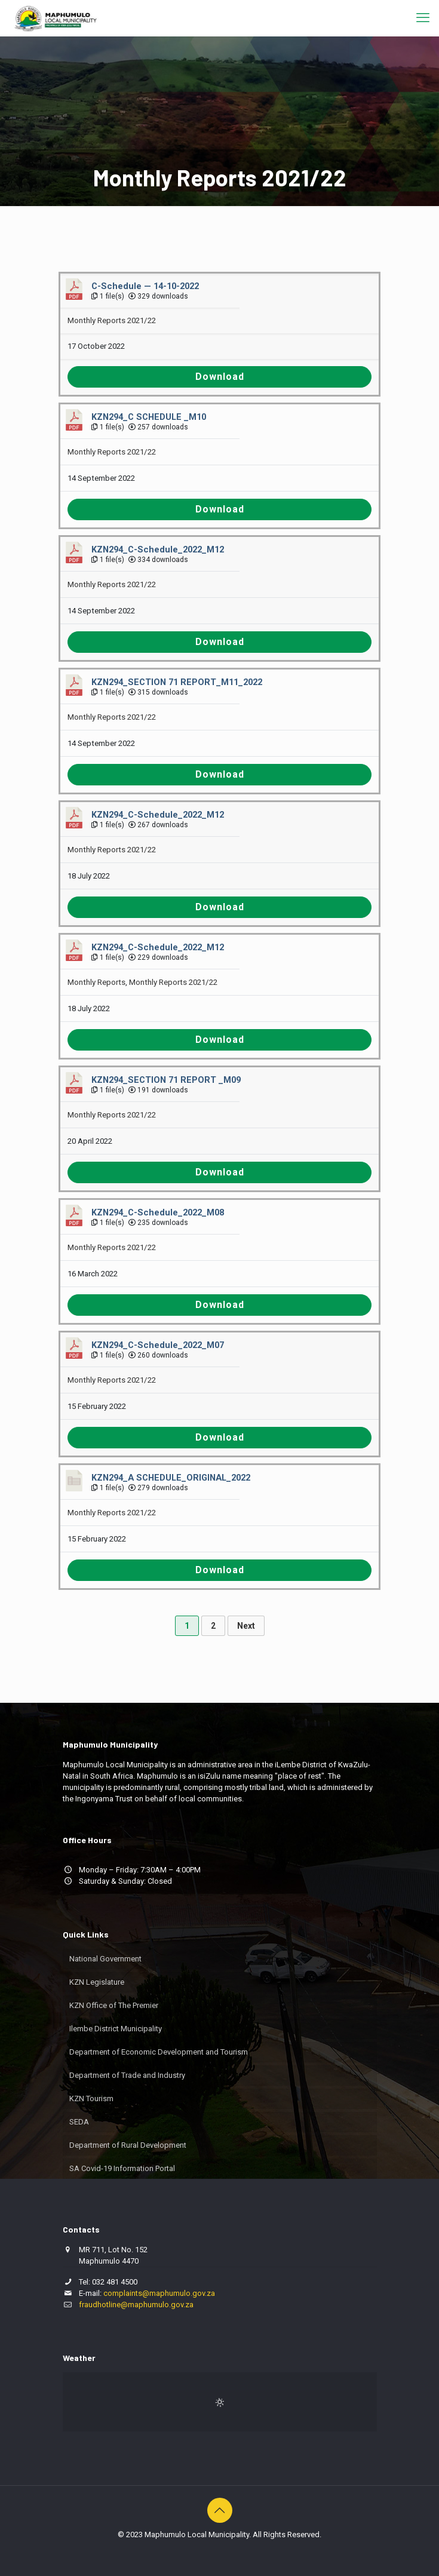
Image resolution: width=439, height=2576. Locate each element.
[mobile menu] (423, 18)
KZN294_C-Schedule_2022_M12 (157, 549)
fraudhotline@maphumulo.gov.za (136, 2304)
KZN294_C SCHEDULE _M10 (148, 417)
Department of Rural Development (127, 2145)
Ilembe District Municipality (115, 2028)
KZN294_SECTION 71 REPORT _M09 (166, 1079)
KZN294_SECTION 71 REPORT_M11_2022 (176, 682)
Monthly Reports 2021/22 (111, 320)
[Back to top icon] (219, 2510)
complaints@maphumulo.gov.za (159, 2293)
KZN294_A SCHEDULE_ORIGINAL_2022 (170, 1477)
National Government (105, 1958)
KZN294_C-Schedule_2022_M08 (157, 1212)
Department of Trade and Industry (127, 2075)
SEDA (79, 2121)
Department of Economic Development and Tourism (158, 2051)
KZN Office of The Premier (113, 2005)
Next (246, 1626)
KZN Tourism (91, 2098)
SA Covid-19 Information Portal (122, 2168)
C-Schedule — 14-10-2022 (145, 286)
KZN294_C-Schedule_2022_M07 (157, 1345)
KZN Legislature (96, 1982)
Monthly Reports (96, 982)
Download (219, 376)
